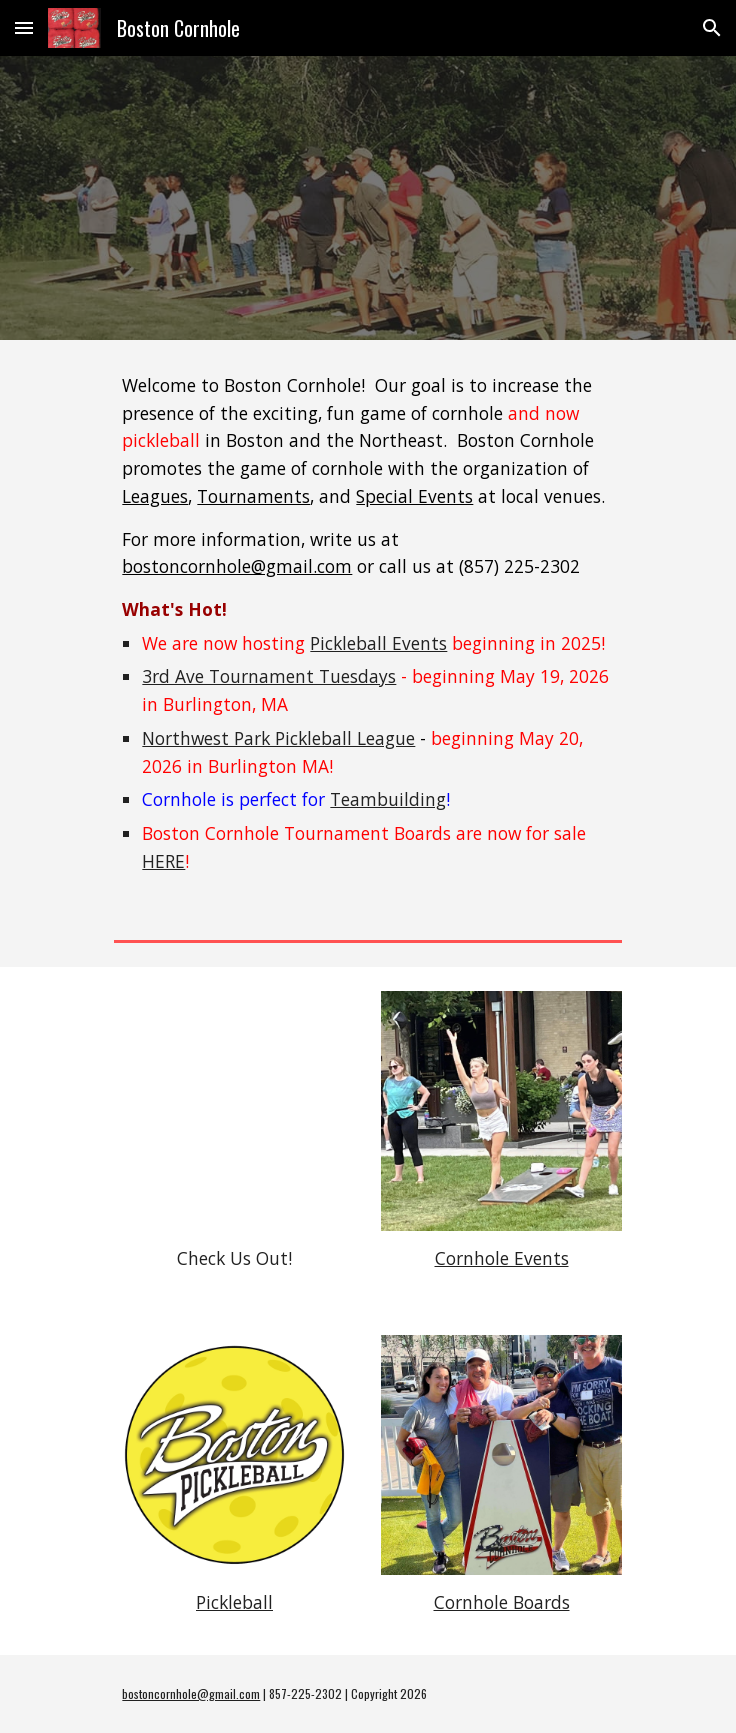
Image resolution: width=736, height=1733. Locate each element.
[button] (24, 27)
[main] (367, 624)
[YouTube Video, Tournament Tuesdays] (234, 1111)
